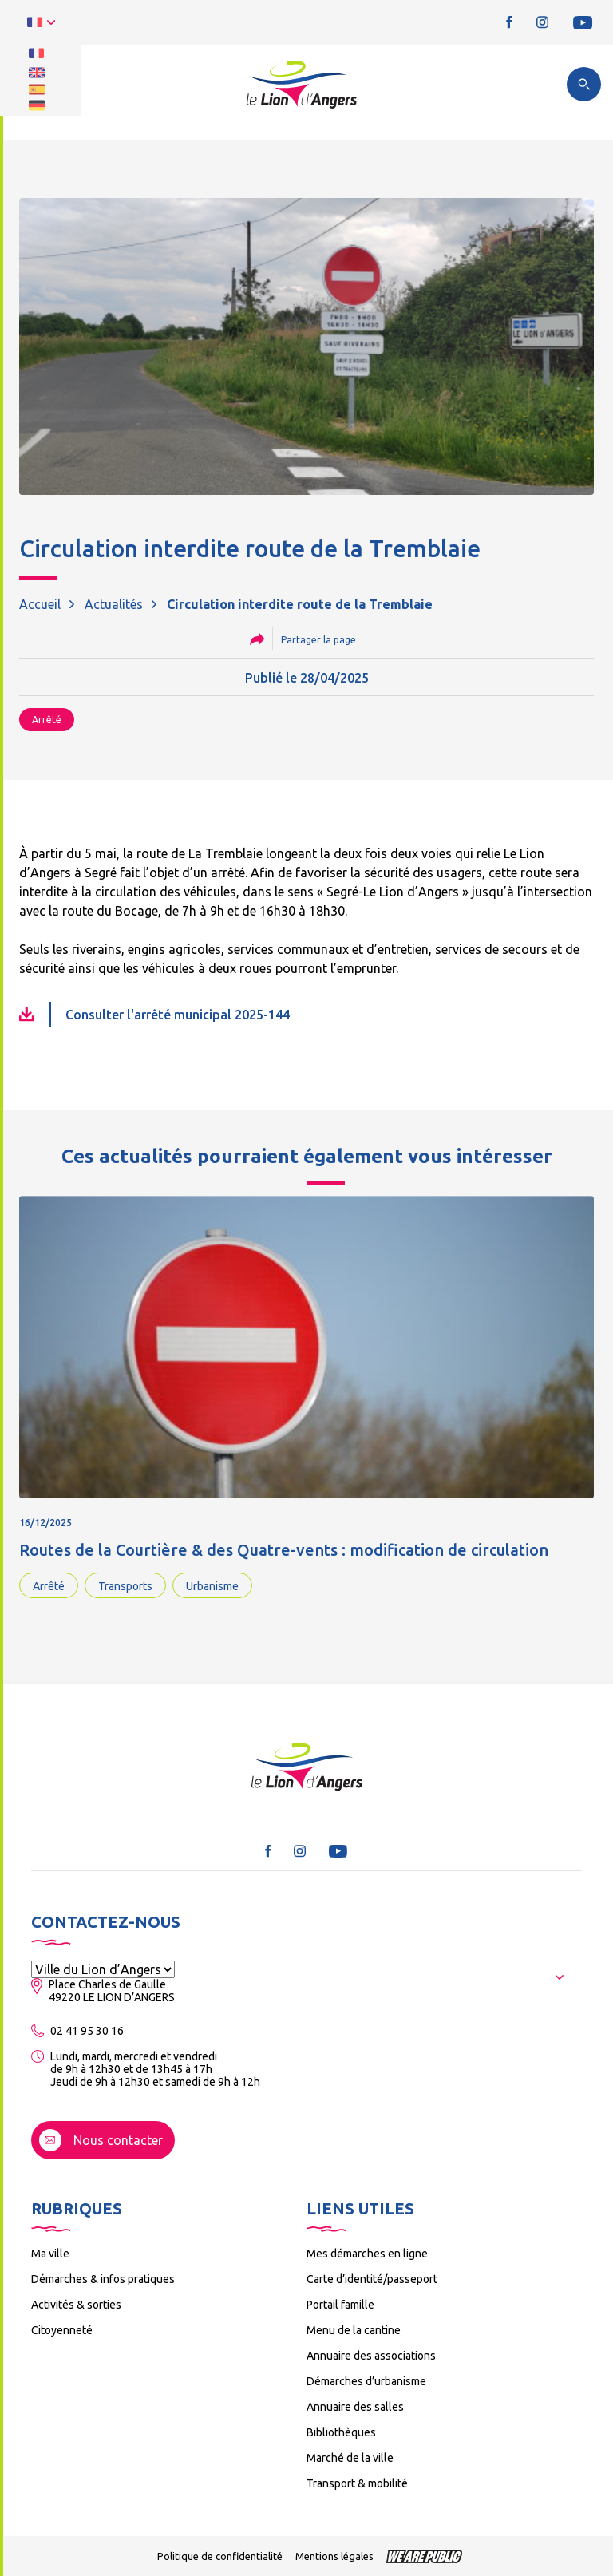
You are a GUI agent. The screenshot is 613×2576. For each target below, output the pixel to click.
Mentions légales (334, 2556)
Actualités (114, 604)
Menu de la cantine (353, 2330)
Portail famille (340, 2304)
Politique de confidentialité (220, 2556)
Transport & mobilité (357, 2483)
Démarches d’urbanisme (366, 2381)
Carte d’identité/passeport (371, 2279)
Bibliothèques (341, 2432)
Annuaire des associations (371, 2355)
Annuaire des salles (355, 2406)
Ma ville (50, 2253)
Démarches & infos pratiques (103, 2279)
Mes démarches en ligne (367, 2253)
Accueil (40, 604)
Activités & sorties (76, 2304)
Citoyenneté (62, 2330)
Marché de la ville (350, 2457)
